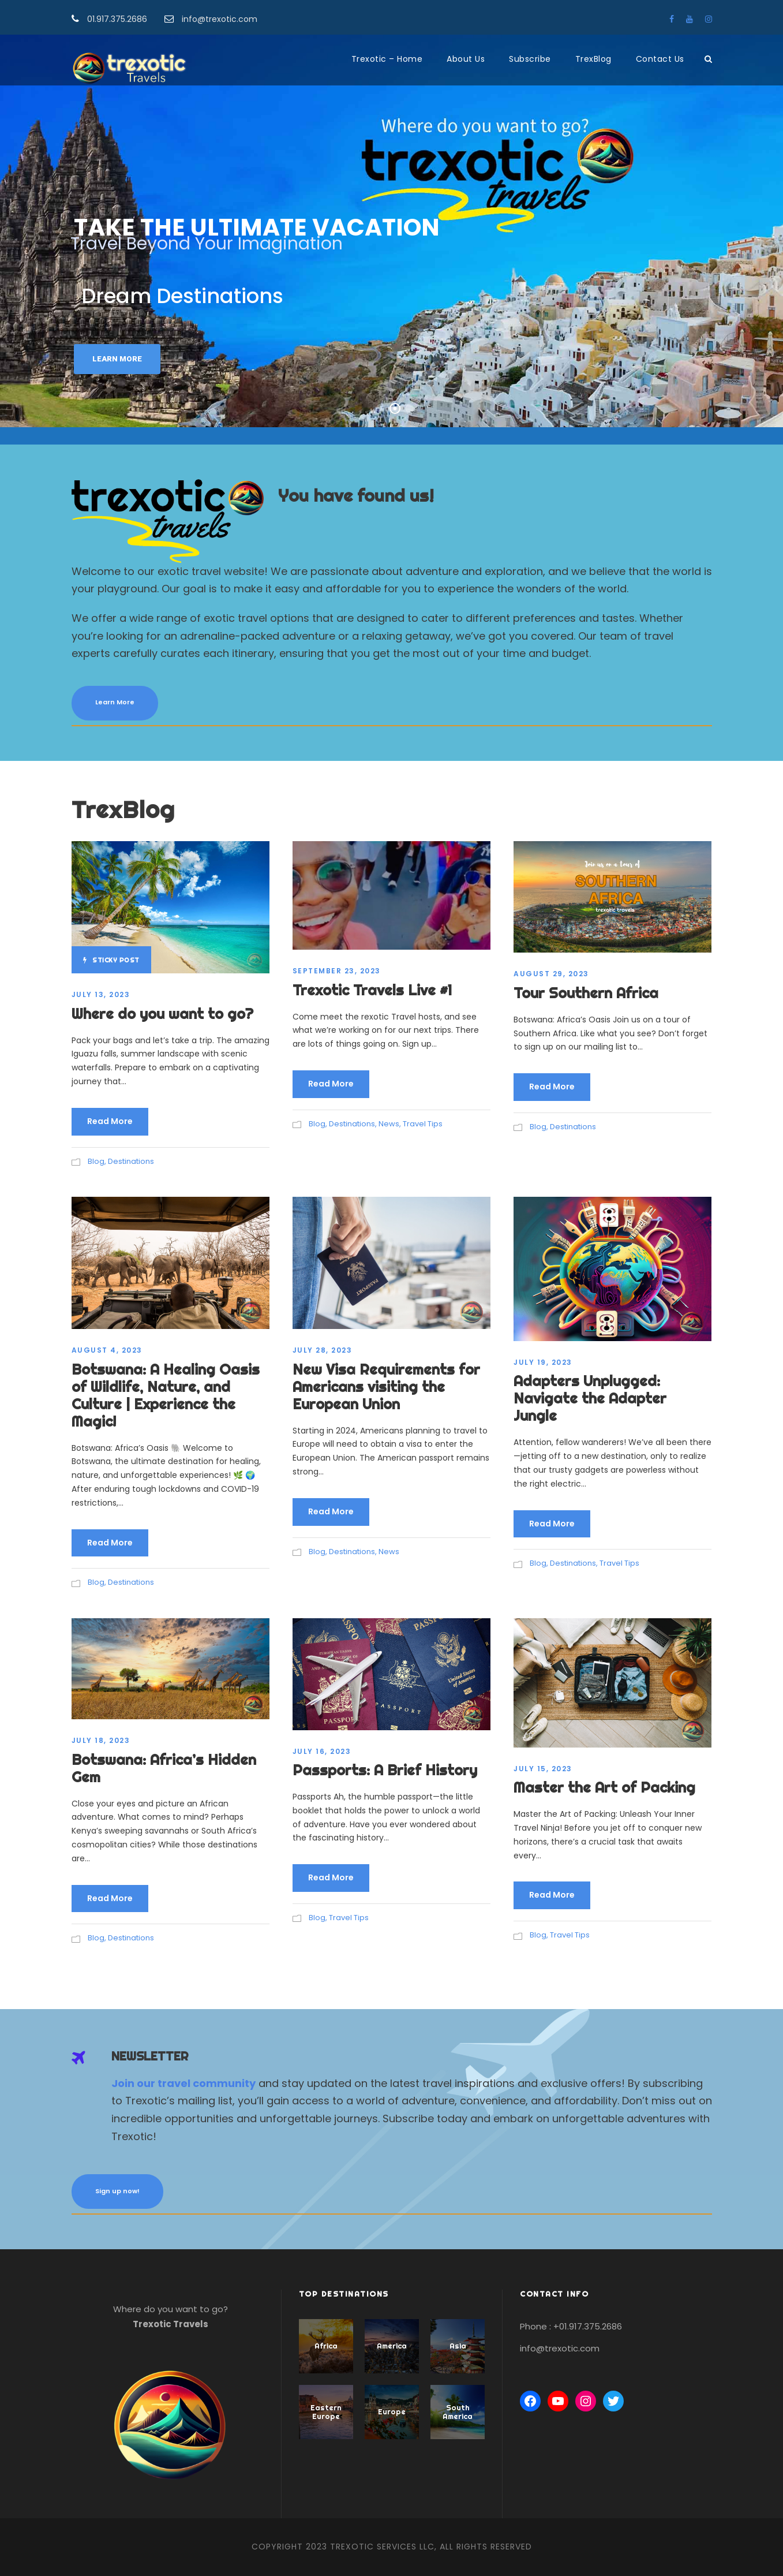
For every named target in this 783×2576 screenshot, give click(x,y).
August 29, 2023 (551, 974)
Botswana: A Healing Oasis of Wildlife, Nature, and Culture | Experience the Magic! (166, 1395)
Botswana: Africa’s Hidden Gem (164, 1768)
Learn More (117, 358)
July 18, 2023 (101, 1740)
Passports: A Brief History (385, 1770)
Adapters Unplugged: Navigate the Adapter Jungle (590, 1398)
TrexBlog (593, 59)
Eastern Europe (326, 2412)
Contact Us (660, 59)
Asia (457, 2345)
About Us (466, 59)
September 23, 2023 (337, 971)
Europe (392, 2411)
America (392, 2345)
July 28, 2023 (323, 1350)
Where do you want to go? (162, 1013)
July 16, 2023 (322, 1751)
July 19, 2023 (543, 1362)
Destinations (131, 1161)
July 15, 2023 (543, 1769)
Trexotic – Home (387, 59)
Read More (110, 1121)
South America (458, 2412)
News (389, 1123)
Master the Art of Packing (604, 1787)
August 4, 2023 (107, 1350)
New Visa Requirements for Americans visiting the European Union (386, 1386)
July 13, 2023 (101, 994)
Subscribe (530, 59)
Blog (96, 1161)
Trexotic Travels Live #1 (372, 990)
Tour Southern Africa (586, 993)
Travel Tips (423, 1123)
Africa (326, 2345)
